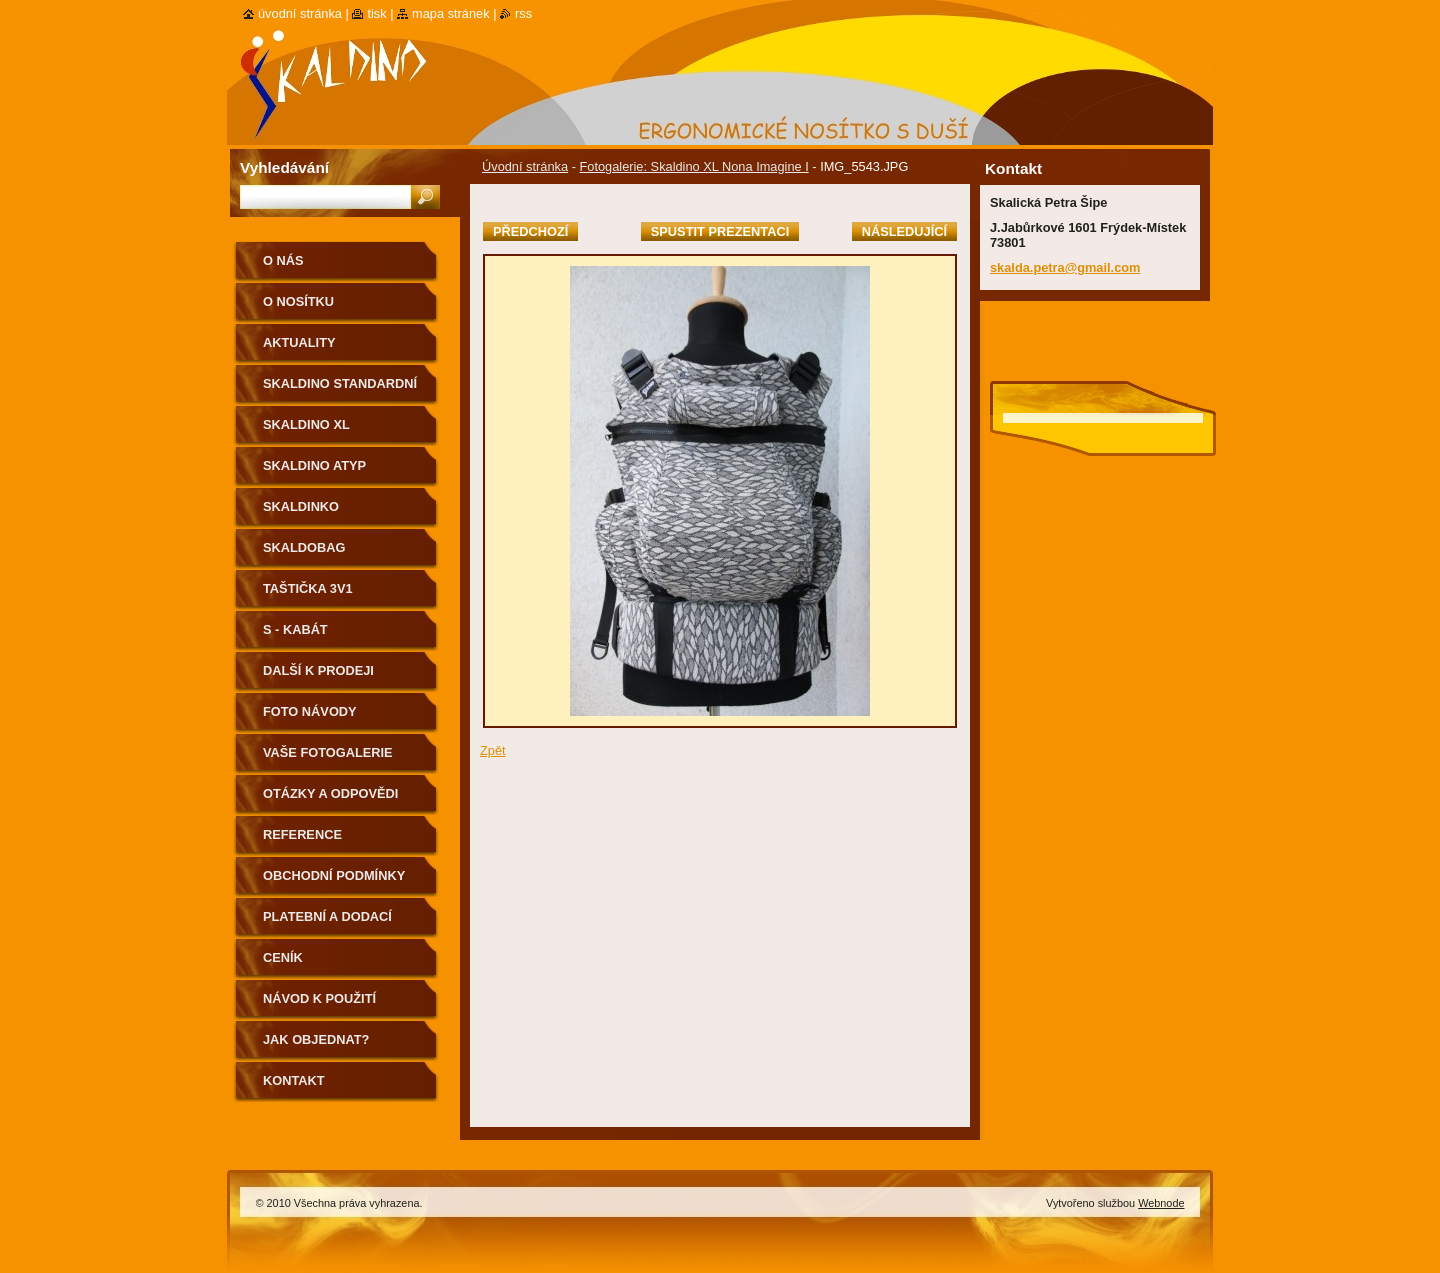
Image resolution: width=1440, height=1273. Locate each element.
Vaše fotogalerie (328, 752)
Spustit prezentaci (720, 231)
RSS (523, 13)
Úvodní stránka (525, 166)
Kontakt (294, 1080)
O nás (283, 260)
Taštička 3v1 (308, 588)
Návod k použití (319, 998)
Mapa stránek (451, 13)
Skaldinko (301, 506)
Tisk (376, 13)
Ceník (283, 957)
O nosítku (298, 301)
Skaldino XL (306, 424)
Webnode (1161, 1203)
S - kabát (295, 629)
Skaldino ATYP (314, 465)
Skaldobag (304, 547)
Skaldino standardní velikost (340, 390)
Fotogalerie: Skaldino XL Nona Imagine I (693, 166)
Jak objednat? (316, 1039)
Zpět (493, 750)
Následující (904, 231)
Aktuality (299, 342)
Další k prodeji (318, 670)
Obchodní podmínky (334, 875)
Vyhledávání (284, 167)
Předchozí (530, 231)
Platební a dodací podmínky (327, 923)
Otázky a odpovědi (330, 793)
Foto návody (310, 711)
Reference (302, 834)
